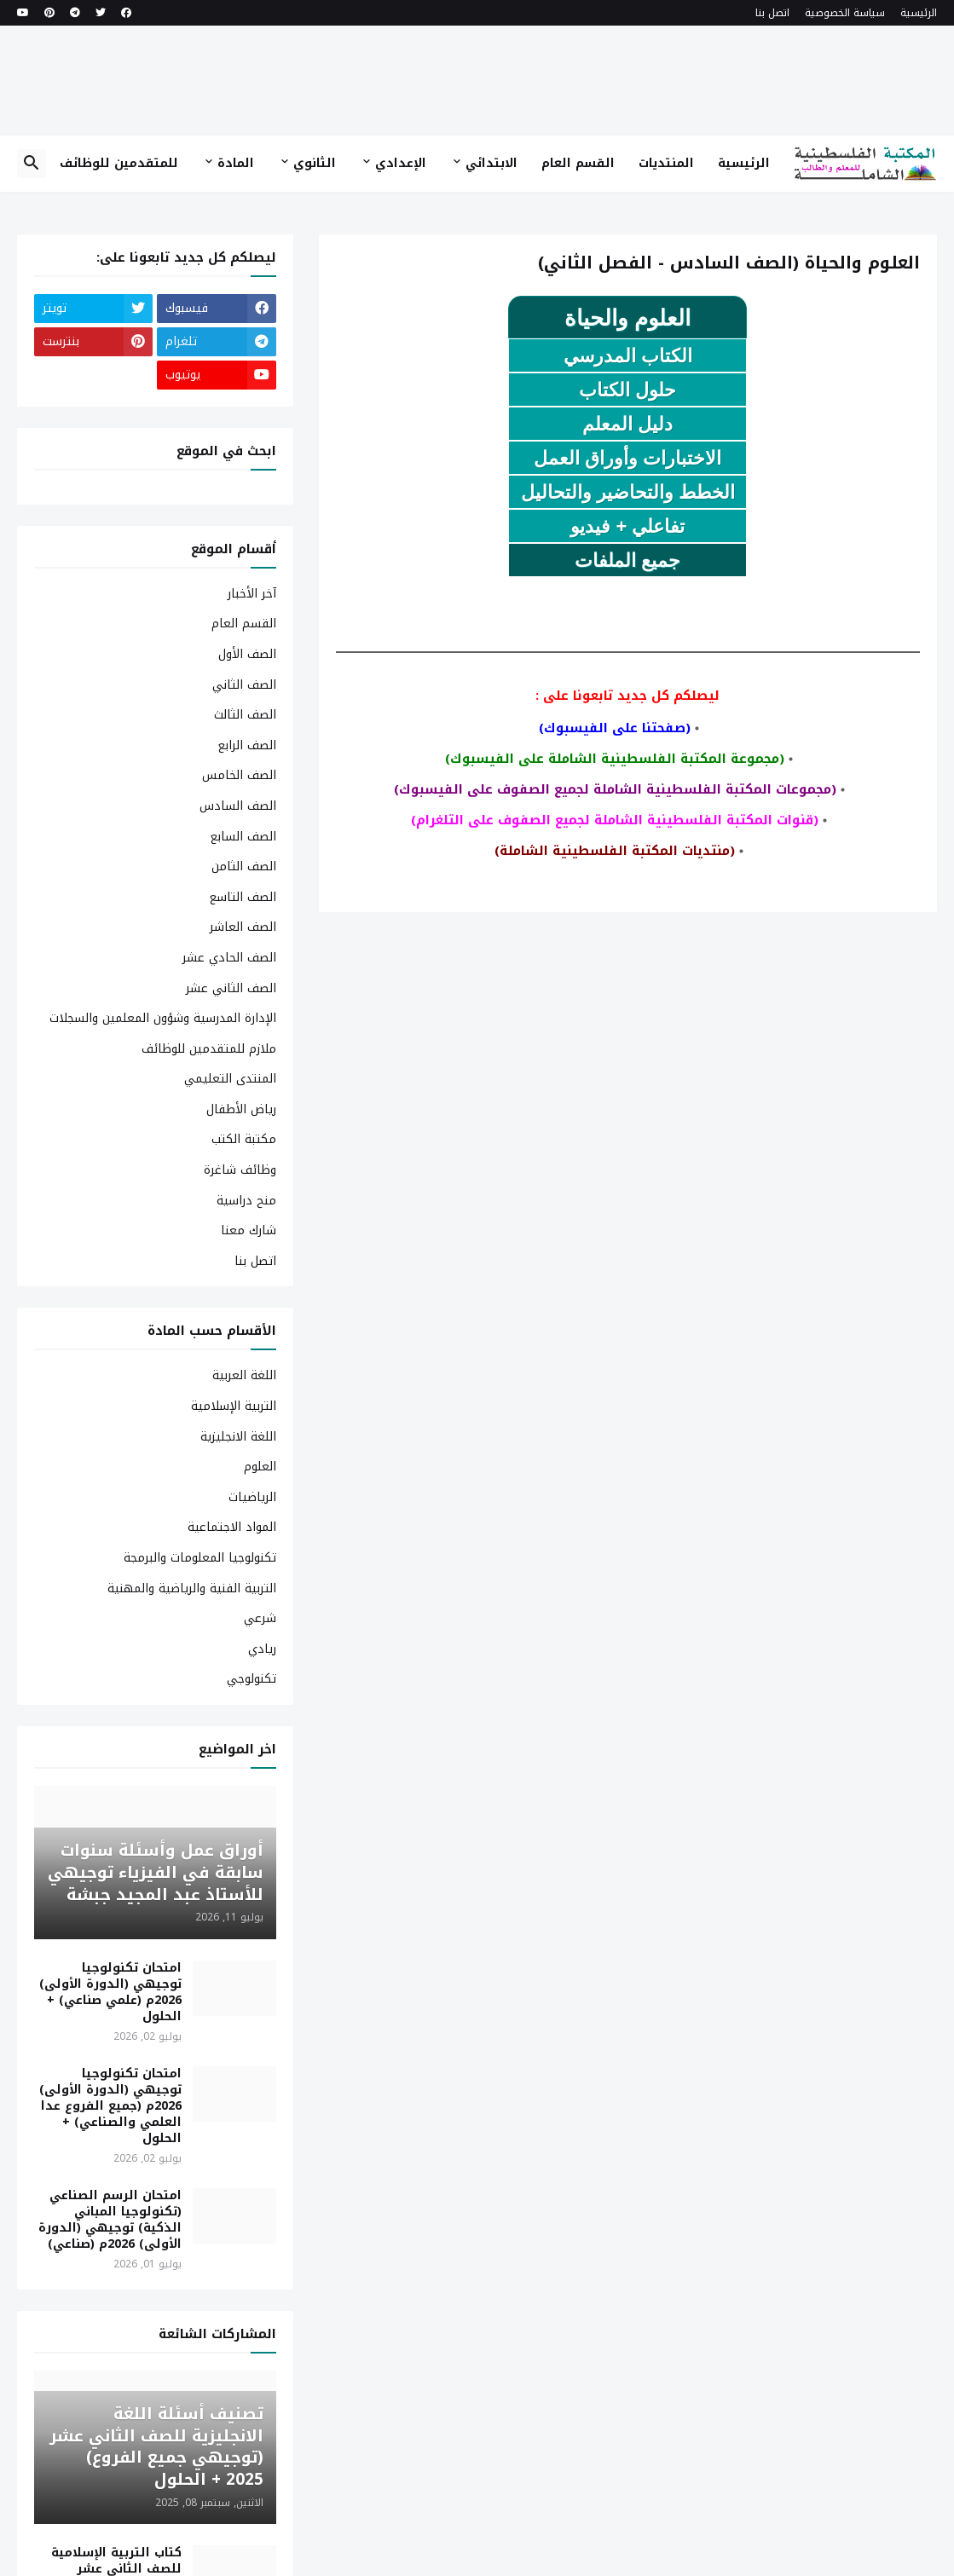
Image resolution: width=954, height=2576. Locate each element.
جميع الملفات (627, 560)
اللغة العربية (244, 1377)
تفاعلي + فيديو (627, 526)
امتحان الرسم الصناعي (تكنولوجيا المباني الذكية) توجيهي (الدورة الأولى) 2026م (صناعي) (110, 2220)
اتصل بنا (772, 12)
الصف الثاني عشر (231, 988)
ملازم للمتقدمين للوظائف (209, 1048)
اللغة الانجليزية (238, 1436)
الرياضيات (252, 1497)
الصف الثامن (243, 866)
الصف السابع (243, 836)
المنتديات (666, 163)
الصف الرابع (246, 745)
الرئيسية (918, 12)
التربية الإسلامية (233, 1406)
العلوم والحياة (627, 318)
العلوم (260, 1466)
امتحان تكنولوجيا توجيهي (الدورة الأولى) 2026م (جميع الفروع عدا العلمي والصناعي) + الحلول (110, 2106)
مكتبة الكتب (243, 1139)
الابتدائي (491, 163)
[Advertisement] (477, 80)
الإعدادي (400, 163)
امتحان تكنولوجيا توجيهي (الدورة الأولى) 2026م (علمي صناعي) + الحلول (110, 1993)
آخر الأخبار (252, 595)
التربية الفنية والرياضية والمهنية (191, 1588)
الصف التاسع (242, 897)
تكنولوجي (251, 1677)
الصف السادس (237, 805)
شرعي (260, 1618)
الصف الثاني (244, 684)
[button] (31, 163)
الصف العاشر (243, 927)
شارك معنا (248, 1230)
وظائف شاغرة (240, 1169)
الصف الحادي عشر (229, 957)
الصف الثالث (245, 714)
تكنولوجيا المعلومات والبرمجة (200, 1557)
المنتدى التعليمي (230, 1078)
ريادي (262, 1649)
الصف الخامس (239, 775)
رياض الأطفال (241, 1109)
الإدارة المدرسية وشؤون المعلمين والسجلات (162, 1018)
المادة (235, 163)
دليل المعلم (627, 424)
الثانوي (314, 163)
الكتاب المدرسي (628, 356)
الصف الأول (247, 654)
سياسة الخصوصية (845, 12)
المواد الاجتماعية (232, 1527)
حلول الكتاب (627, 390)
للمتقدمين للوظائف (119, 163)
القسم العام (578, 163)
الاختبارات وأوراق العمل (627, 458)
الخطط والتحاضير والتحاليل (628, 492)
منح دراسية (246, 1200)
